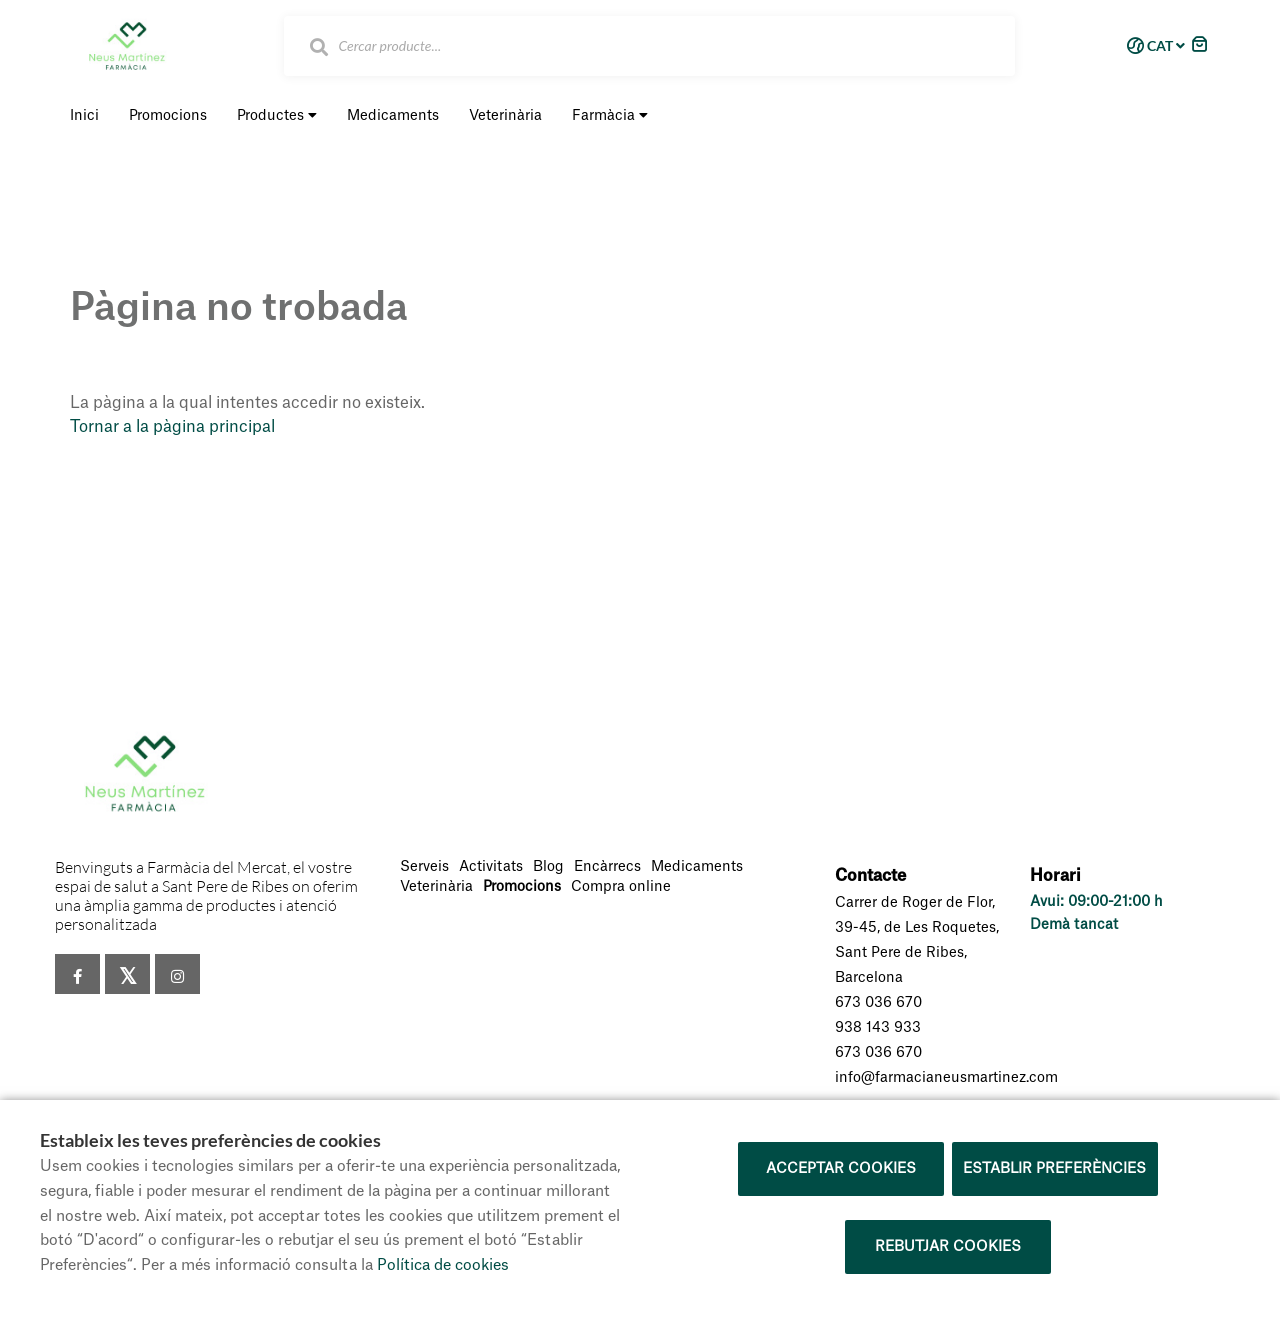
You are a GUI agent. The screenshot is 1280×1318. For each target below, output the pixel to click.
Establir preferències (1054, 1169)
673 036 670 (878, 1003)
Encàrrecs (607, 867)
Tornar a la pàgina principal (172, 427)
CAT (1152, 46)
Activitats (491, 867)
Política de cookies (443, 1265)
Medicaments (697, 867)
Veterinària (436, 887)
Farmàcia (610, 115)
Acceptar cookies (841, 1169)
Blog (548, 867)
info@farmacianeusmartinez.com (946, 1078)
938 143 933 (878, 1028)
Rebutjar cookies (948, 1247)
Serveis (424, 867)
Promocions (522, 887)
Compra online (621, 887)
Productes (277, 115)
